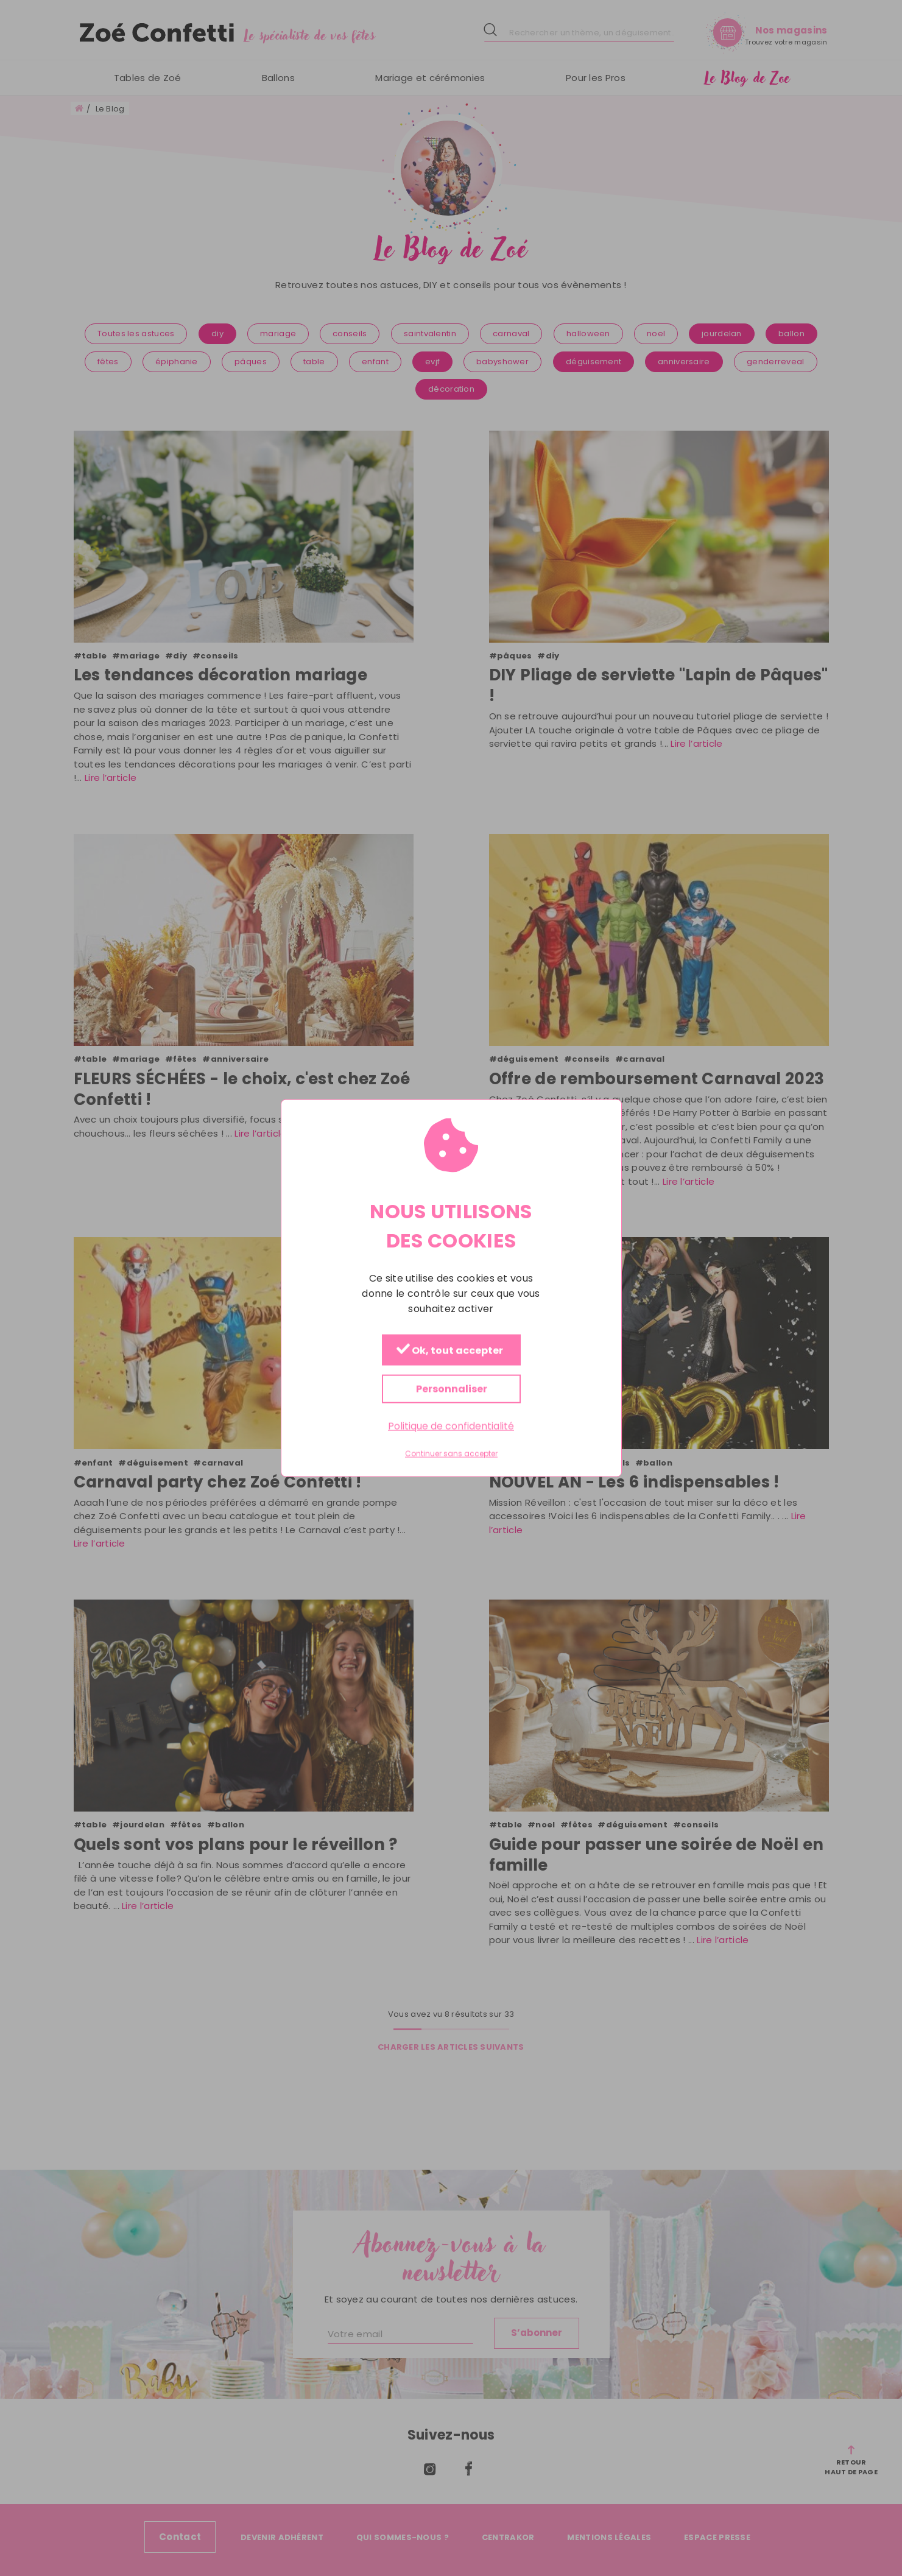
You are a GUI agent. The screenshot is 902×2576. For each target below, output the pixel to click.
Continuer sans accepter (451, 1454)
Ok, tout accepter (449, 1351)
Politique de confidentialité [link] (451, 1426)
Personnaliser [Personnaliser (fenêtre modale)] (451, 1389)
